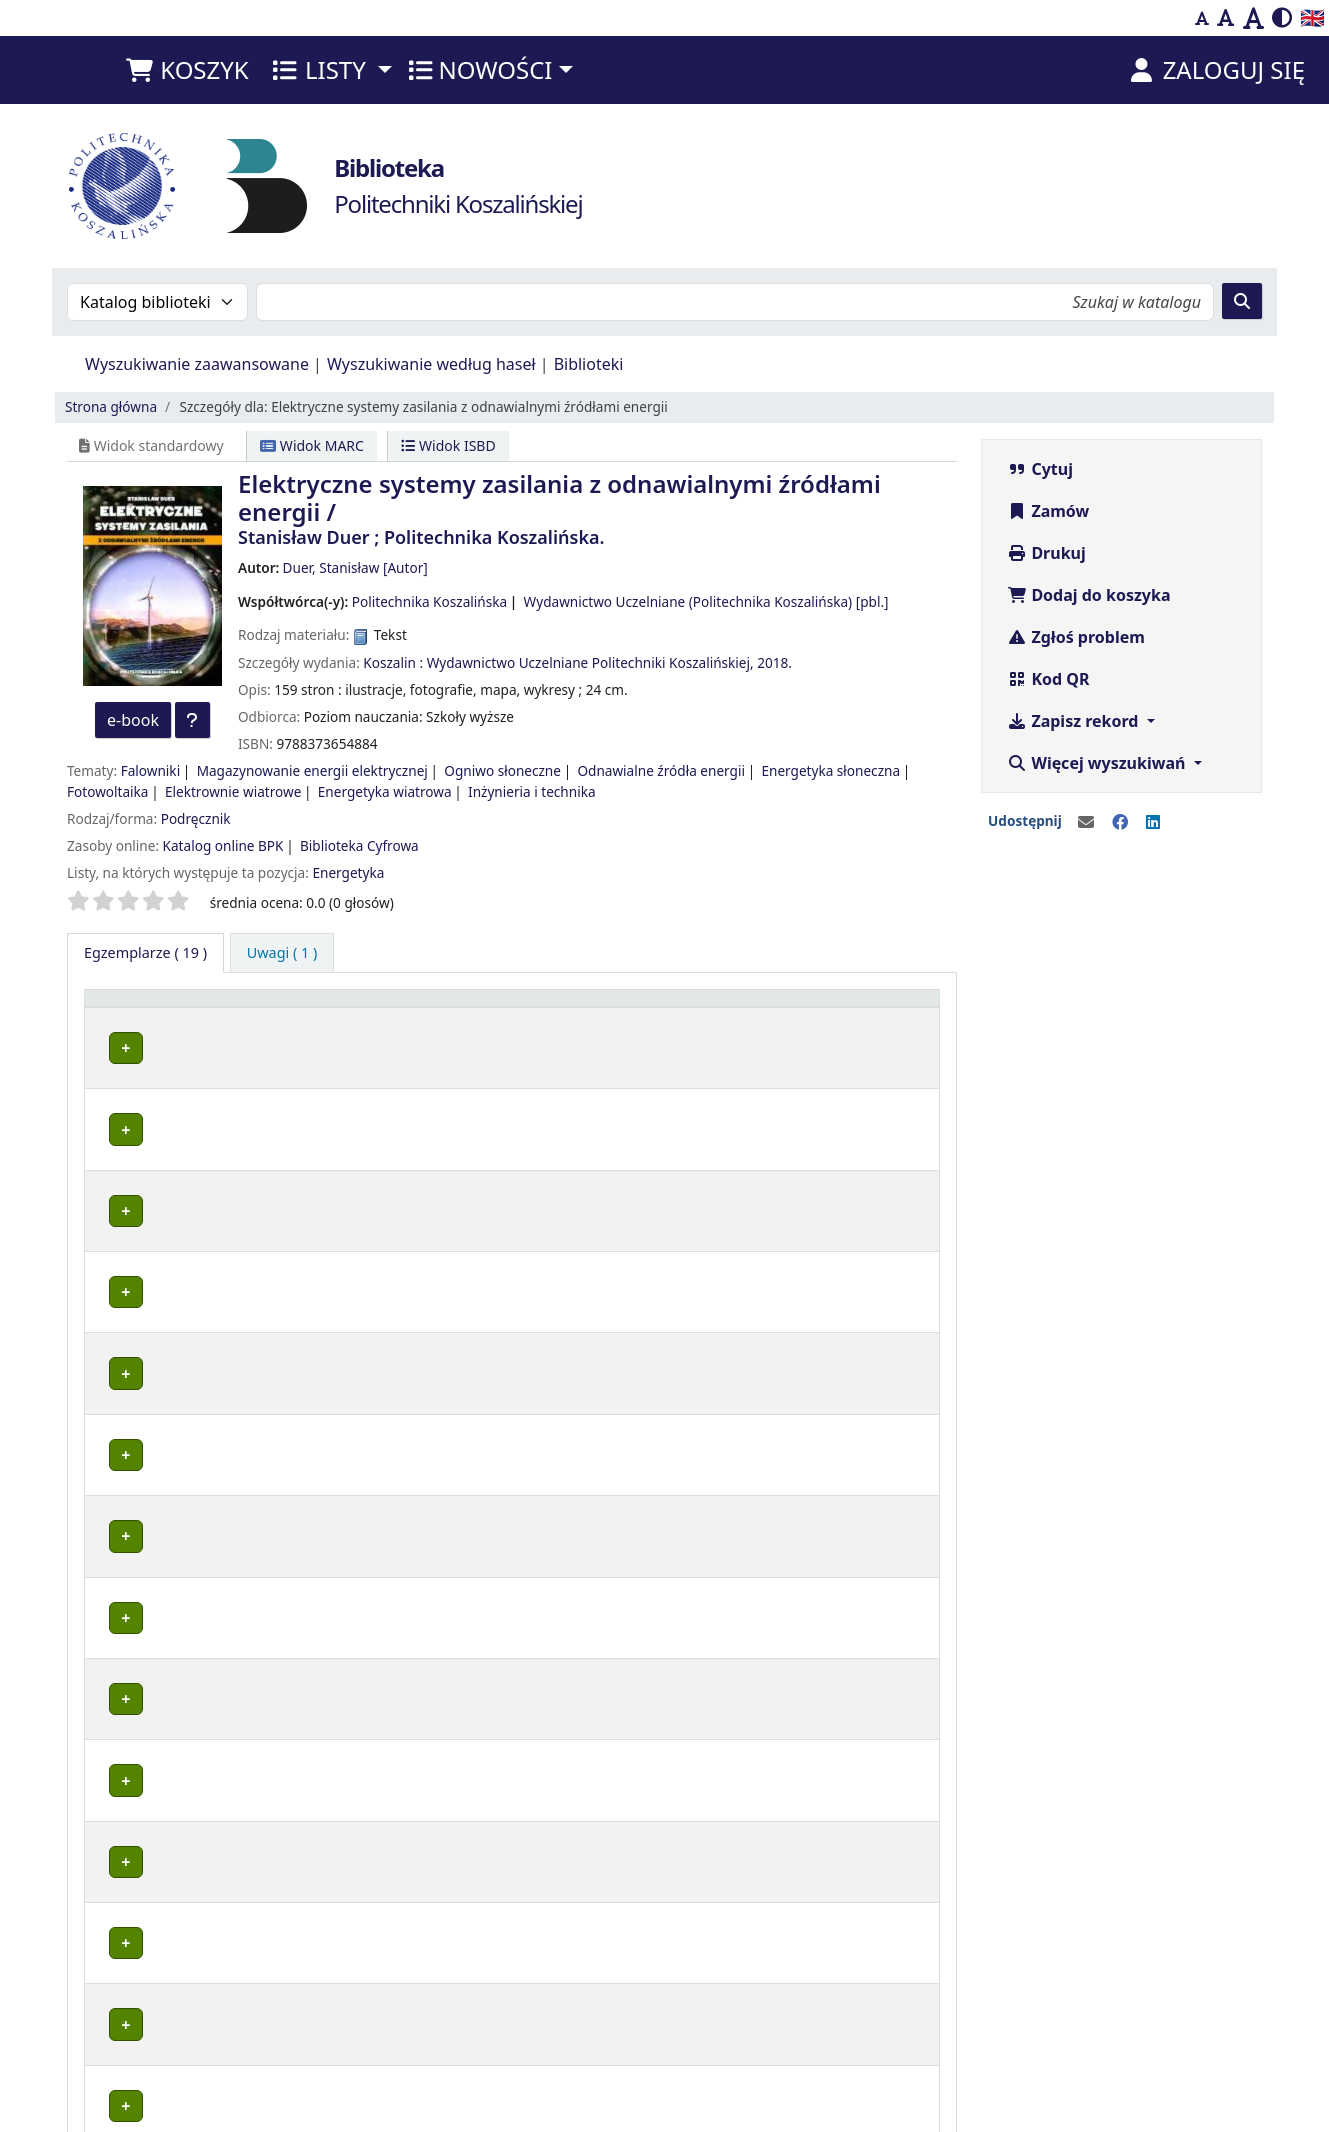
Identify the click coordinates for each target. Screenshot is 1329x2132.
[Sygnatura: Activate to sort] (592, 1007)
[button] (186, 70)
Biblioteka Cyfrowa (359, 845)
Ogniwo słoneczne (502, 770)
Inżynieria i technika (532, 791)
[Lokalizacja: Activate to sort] (390, 1007)
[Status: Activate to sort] (720, 1007)
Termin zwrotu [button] (846, 1007)
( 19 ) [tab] (145, 952)
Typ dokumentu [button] (149, 1007)
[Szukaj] (1242, 301)
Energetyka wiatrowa (385, 791)
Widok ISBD (448, 445)
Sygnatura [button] (578, 1007)
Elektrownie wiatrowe (233, 791)
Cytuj (1040, 469)
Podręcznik (196, 818)
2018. (774, 662)
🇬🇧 (1312, 17)
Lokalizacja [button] (296, 1007)
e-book (133, 720)
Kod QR (1048, 679)
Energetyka (348, 872)
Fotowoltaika (107, 791)
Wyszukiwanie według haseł (431, 364)
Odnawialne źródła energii (661, 770)
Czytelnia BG (297, 1485)
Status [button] (685, 1007)
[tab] (282, 953)
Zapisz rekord (1074, 721)
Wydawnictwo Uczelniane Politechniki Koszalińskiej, (590, 662)
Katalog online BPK (223, 845)
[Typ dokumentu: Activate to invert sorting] (167, 1007)
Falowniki (151, 770)
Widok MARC (312, 445)
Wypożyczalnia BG (315, 1044)
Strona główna (111, 406)
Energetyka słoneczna (830, 770)
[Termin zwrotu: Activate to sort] (863, 1007)
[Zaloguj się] (1215, 70)
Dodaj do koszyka (1088, 595)
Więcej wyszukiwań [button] (1098, 763)
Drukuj (1046, 553)
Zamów (1048, 511)
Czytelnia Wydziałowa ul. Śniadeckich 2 (380, 1953)
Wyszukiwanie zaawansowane (197, 364)
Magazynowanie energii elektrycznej (312, 770)
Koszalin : (393, 662)
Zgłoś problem (1076, 637)
